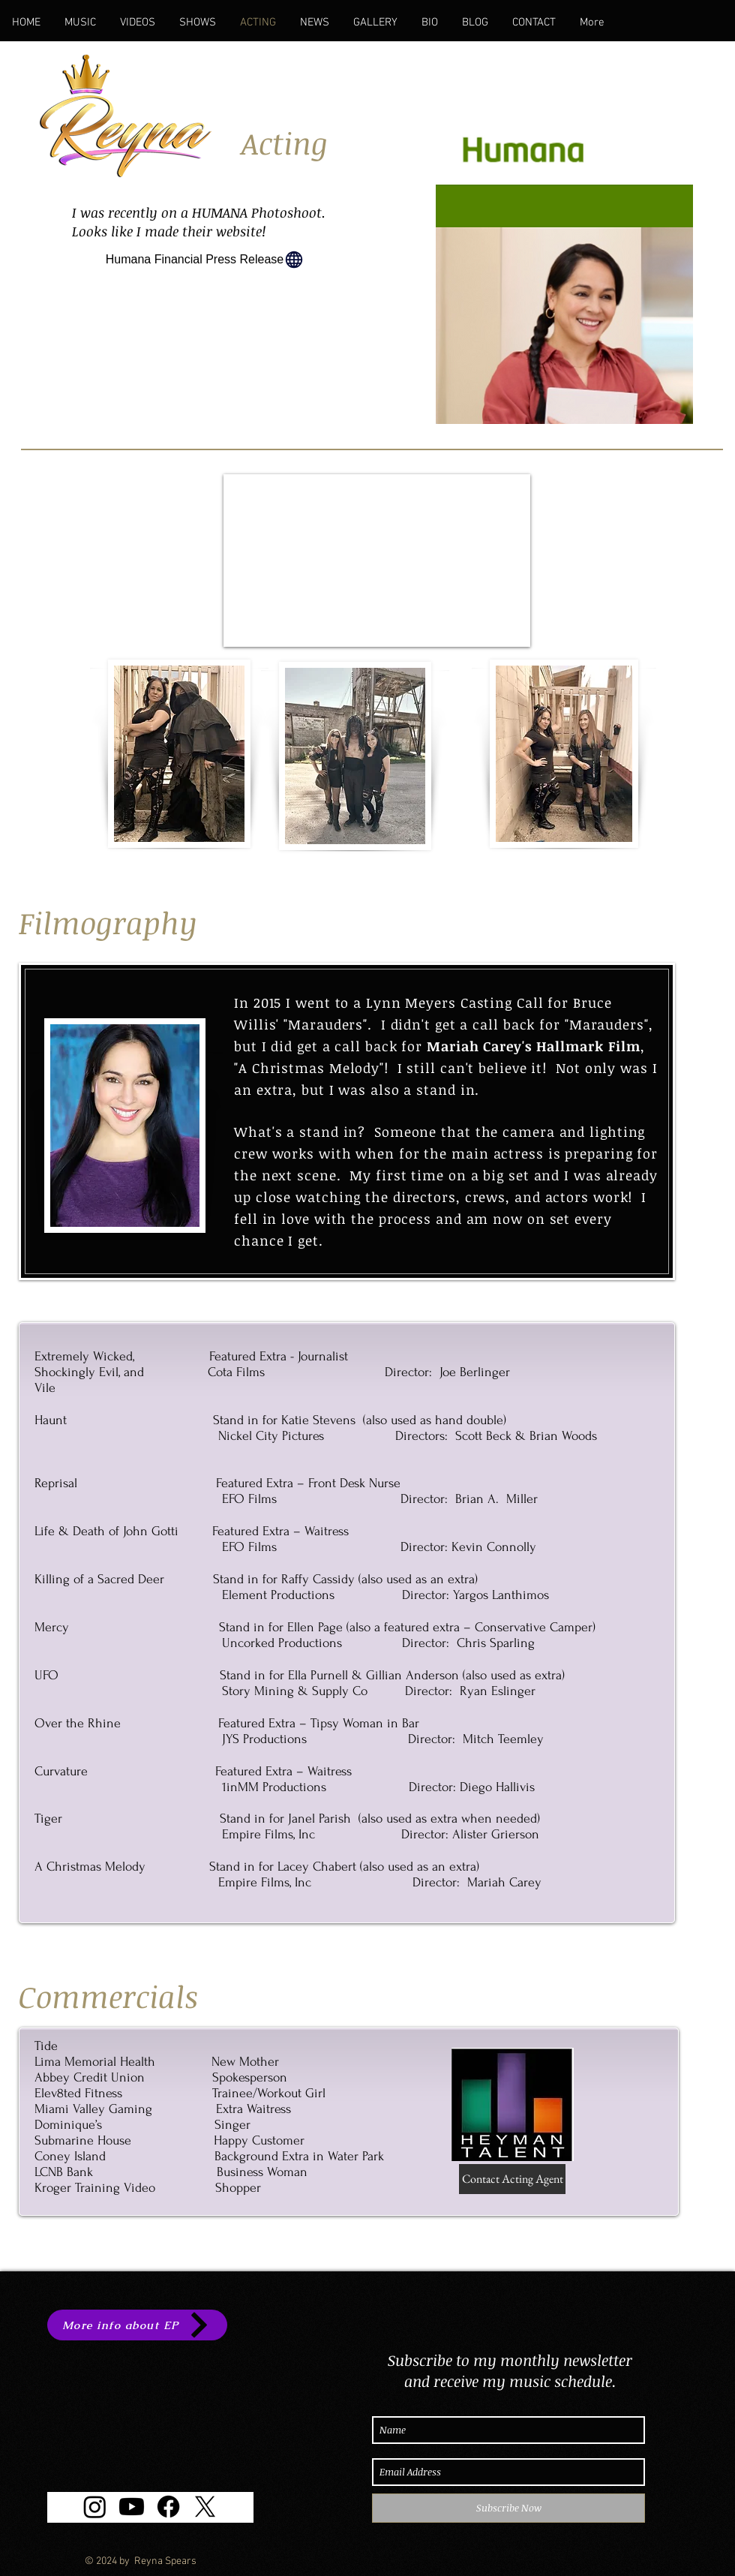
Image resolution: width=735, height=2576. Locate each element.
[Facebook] (168, 2506)
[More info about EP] (137, 2325)
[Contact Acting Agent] (512, 2179)
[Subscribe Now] (508, 2508)
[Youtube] (131, 2506)
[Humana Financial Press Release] (205, 259)
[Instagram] (95, 2506)
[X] (205, 2506)
